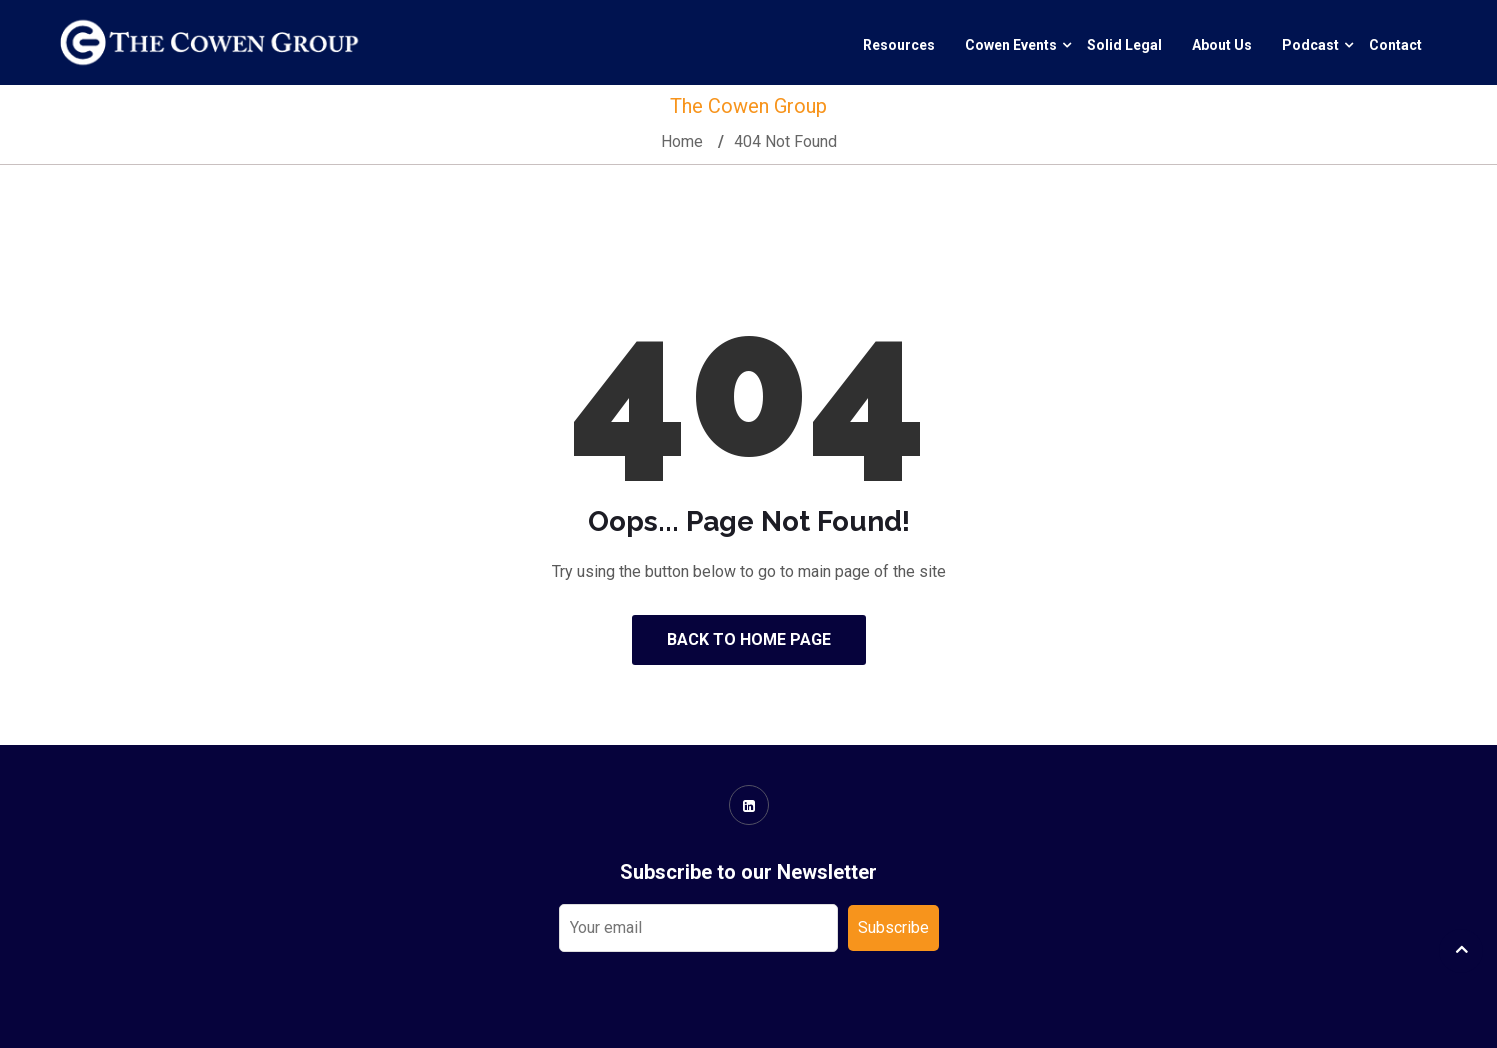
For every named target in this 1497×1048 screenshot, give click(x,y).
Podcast (1310, 45)
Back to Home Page (749, 639)
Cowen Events (1011, 45)
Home (682, 141)
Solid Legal (1124, 45)
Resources (899, 45)
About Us (1222, 45)
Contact (1395, 45)
